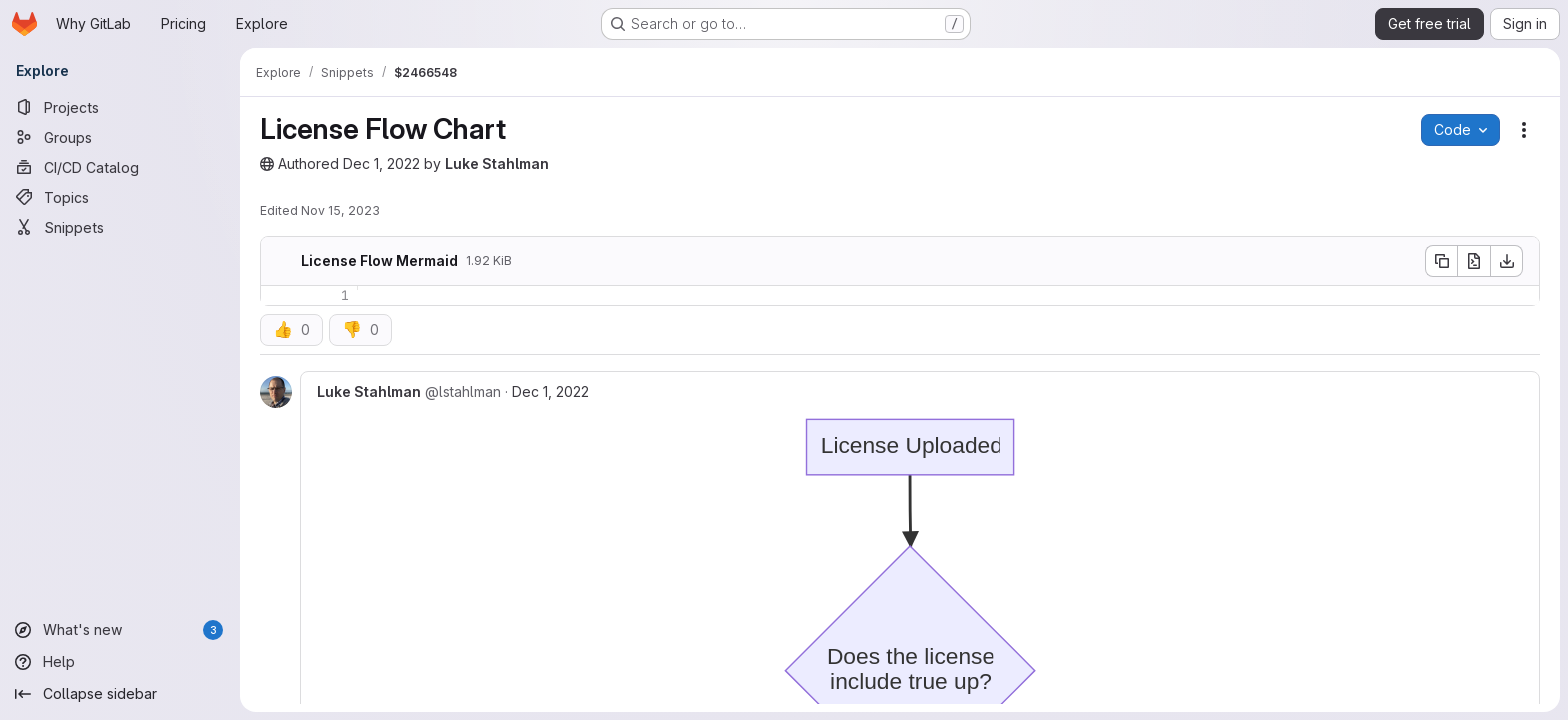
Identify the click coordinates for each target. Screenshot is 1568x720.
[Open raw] (1474, 261)
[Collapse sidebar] (120, 694)
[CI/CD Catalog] (120, 167)
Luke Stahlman (497, 163)
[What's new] (120, 630)
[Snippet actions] (1524, 130)
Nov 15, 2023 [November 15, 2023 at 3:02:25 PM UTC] (340, 210)
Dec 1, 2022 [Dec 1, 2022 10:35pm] (550, 391)
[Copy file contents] (1441, 261)
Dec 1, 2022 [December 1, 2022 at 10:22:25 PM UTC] (381, 163)
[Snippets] (120, 227)
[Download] (1507, 261)
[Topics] (120, 197)
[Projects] (120, 107)
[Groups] (120, 137)
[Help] (120, 662)
